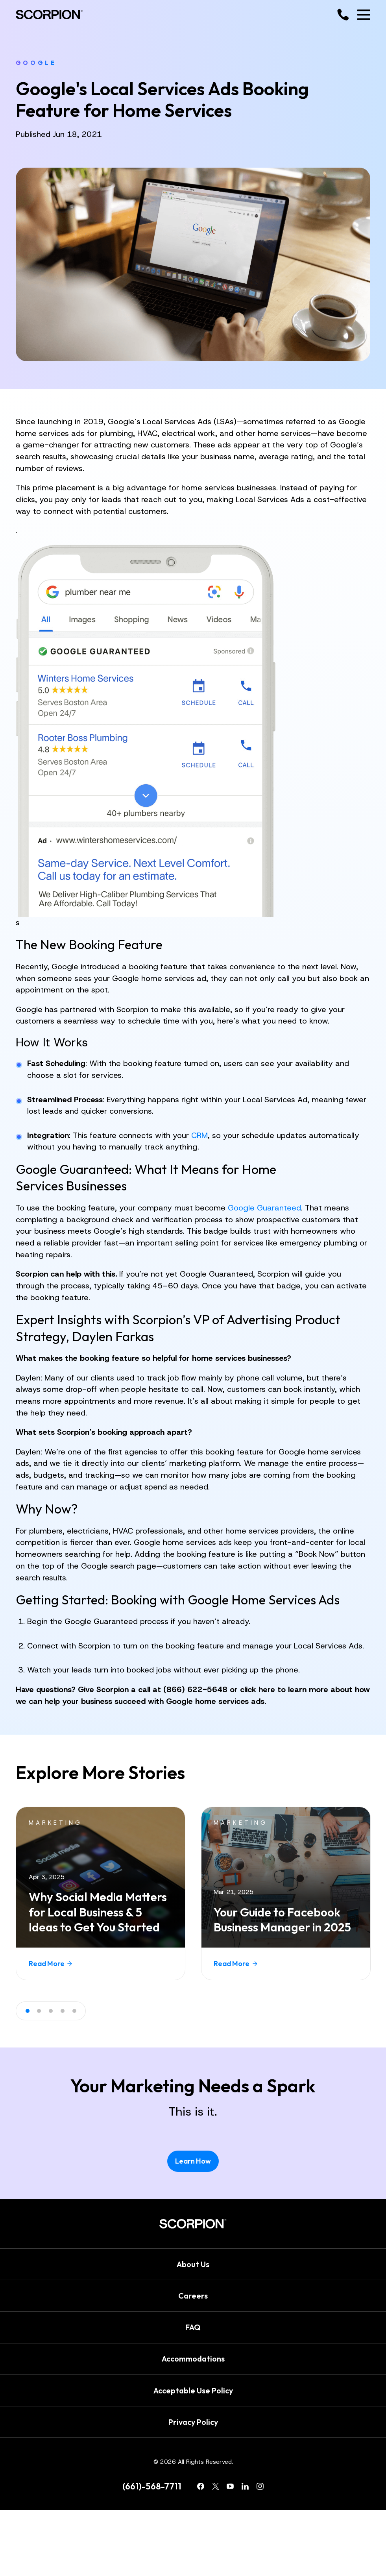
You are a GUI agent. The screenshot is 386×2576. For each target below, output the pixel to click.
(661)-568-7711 (151, 2486)
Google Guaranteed (264, 1208)
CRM (199, 1135)
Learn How (193, 2161)
